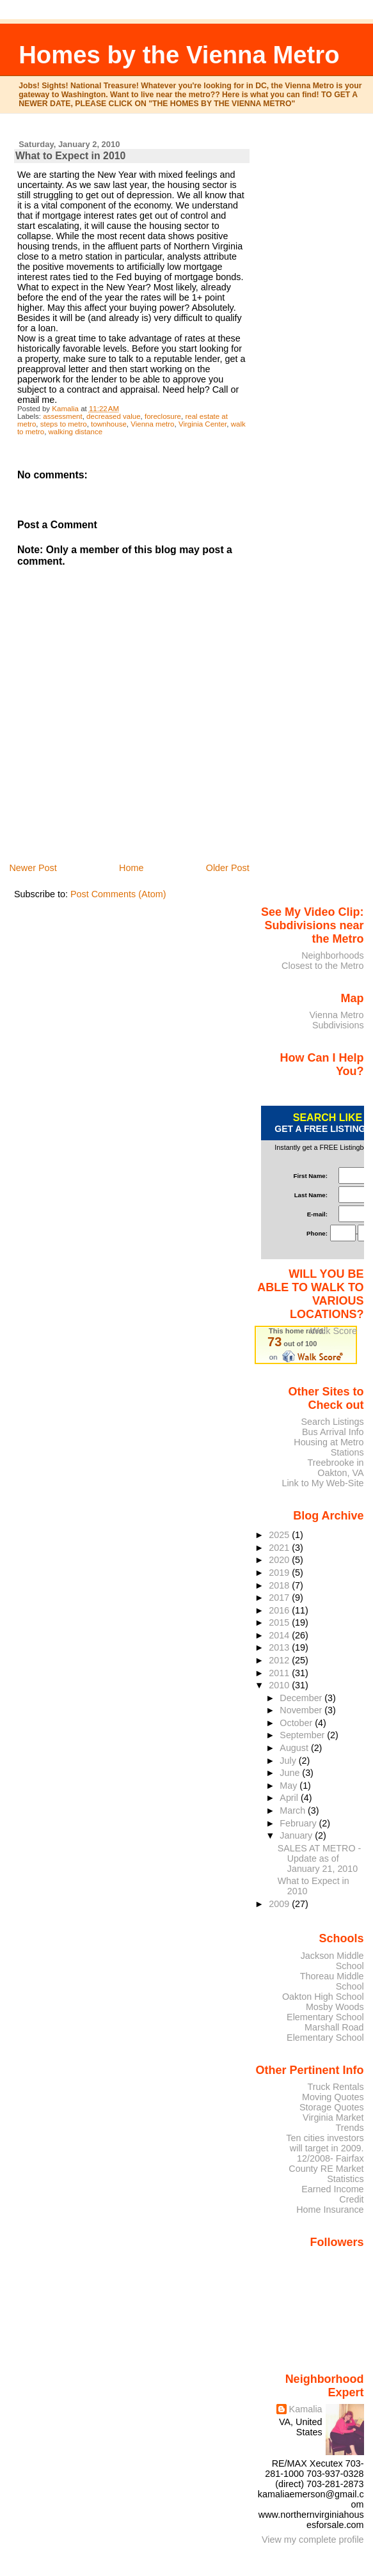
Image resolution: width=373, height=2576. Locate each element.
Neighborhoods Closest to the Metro (323, 960)
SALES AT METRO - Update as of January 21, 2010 (319, 1858)
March (294, 1810)
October (297, 1723)
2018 (280, 1585)
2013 (280, 1647)
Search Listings (332, 1422)
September (303, 1735)
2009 (280, 1904)
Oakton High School (323, 1996)
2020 (280, 1560)
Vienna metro (152, 424)
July (289, 1760)
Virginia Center (202, 424)
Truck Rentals (336, 2087)
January (297, 1835)
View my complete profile (313, 2539)
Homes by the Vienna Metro (179, 54)
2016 (280, 1610)
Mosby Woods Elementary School (325, 2012)
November (302, 1710)
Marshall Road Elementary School (325, 2032)
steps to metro (63, 424)
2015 (280, 1622)
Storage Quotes (331, 2107)
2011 (280, 1673)
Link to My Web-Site (322, 1483)
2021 (280, 1548)
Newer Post (32, 868)
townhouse (109, 424)
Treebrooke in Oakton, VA (336, 1467)
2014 (280, 1635)
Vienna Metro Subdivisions (336, 1020)
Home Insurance (329, 2209)
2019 (280, 1572)
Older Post (228, 868)
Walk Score (333, 1331)
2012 (280, 1660)
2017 (280, 1597)
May (289, 1785)
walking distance (76, 432)
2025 (280, 1535)
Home (131, 868)
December (302, 1698)
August (295, 1748)
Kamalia (305, 2409)
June (291, 1773)
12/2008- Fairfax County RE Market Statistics (326, 2168)
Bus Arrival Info (333, 1432)
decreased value (113, 416)
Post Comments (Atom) (118, 894)
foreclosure (163, 416)
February (299, 1823)
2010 (280, 1685)
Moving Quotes (333, 2097)
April (290, 1798)
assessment (62, 416)
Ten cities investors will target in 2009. (324, 2143)
